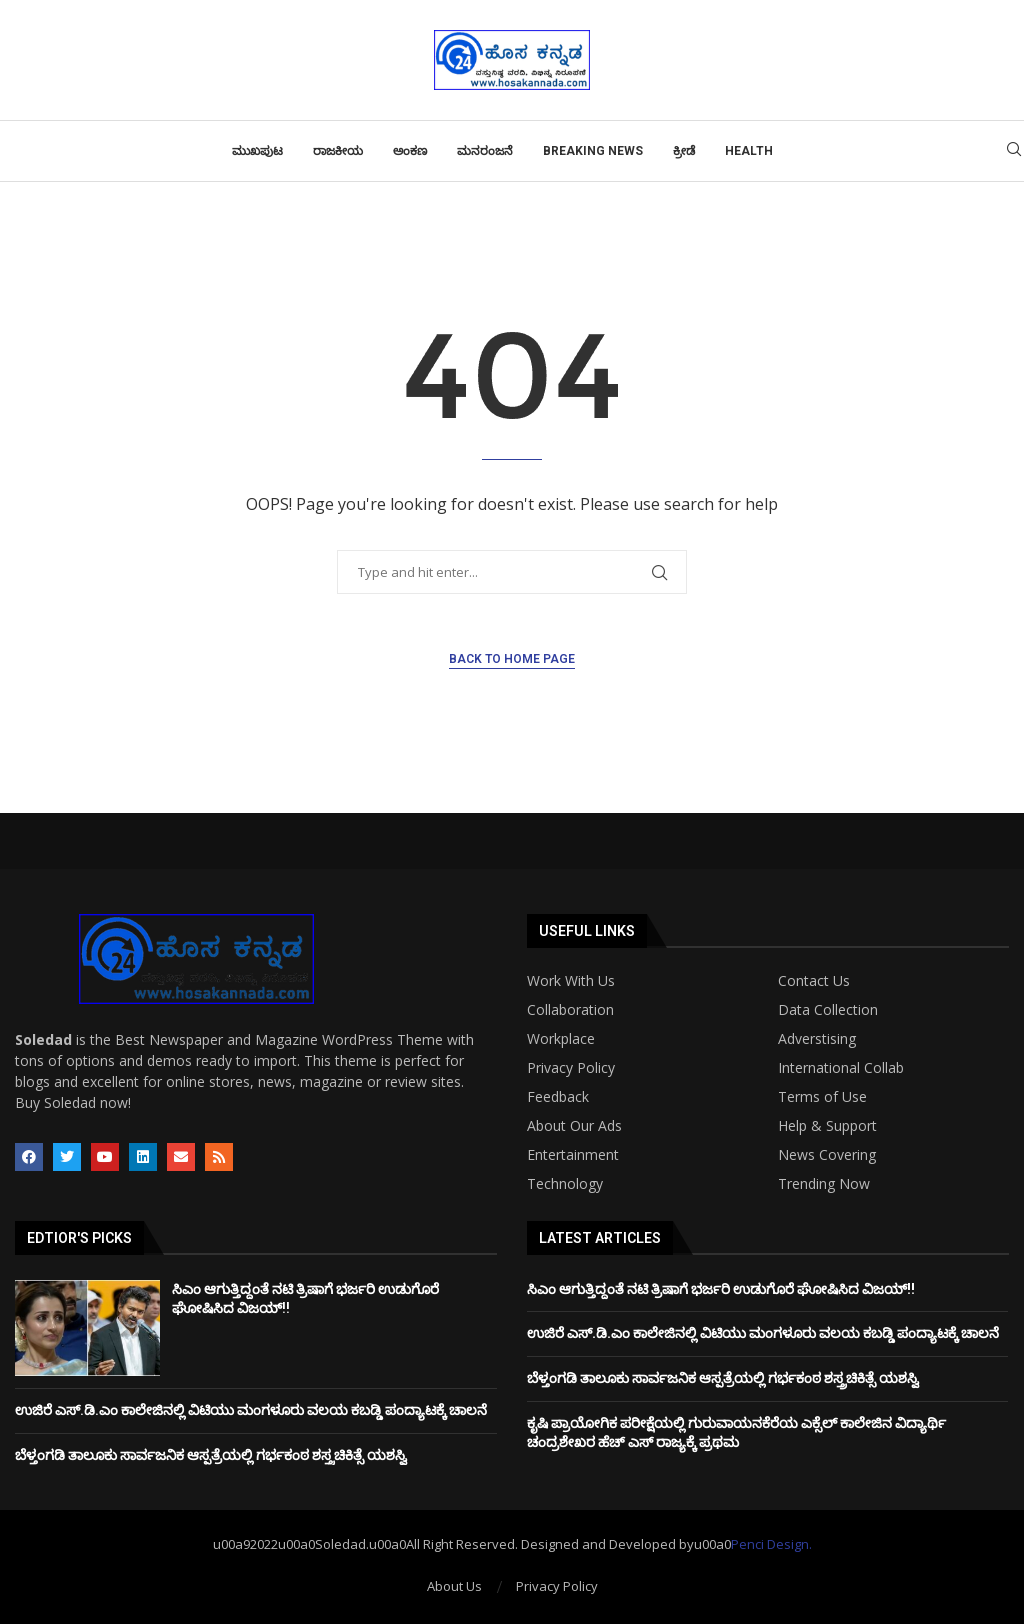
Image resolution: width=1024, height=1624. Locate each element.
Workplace (561, 1039)
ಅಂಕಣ (410, 151)
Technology (565, 1184)
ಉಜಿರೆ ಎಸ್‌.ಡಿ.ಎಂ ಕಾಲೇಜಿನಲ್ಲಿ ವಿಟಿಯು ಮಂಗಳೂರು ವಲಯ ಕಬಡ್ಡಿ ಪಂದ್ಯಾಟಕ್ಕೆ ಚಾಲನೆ (251, 1410)
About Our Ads (574, 1126)
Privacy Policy (571, 1068)
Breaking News (593, 151)
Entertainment (573, 1155)
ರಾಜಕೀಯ (338, 151)
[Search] (1014, 151)
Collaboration (570, 1010)
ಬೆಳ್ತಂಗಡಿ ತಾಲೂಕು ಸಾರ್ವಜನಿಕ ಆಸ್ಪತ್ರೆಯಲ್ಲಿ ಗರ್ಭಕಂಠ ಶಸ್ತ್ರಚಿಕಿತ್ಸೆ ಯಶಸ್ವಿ (211, 1455)
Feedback (558, 1097)
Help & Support (827, 1126)
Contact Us (814, 981)
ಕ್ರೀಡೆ (684, 151)
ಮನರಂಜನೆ (485, 151)
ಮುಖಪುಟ (257, 151)
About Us (454, 1586)
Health (749, 151)
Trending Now (824, 1184)
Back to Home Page (512, 659)
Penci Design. (771, 1544)
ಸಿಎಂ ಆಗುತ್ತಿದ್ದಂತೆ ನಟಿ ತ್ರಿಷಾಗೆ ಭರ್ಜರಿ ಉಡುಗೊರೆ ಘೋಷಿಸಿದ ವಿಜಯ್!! (721, 1289)
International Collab (841, 1068)
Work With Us (571, 981)
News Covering (827, 1155)
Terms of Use (822, 1097)
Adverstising (817, 1039)
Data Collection (828, 1010)
